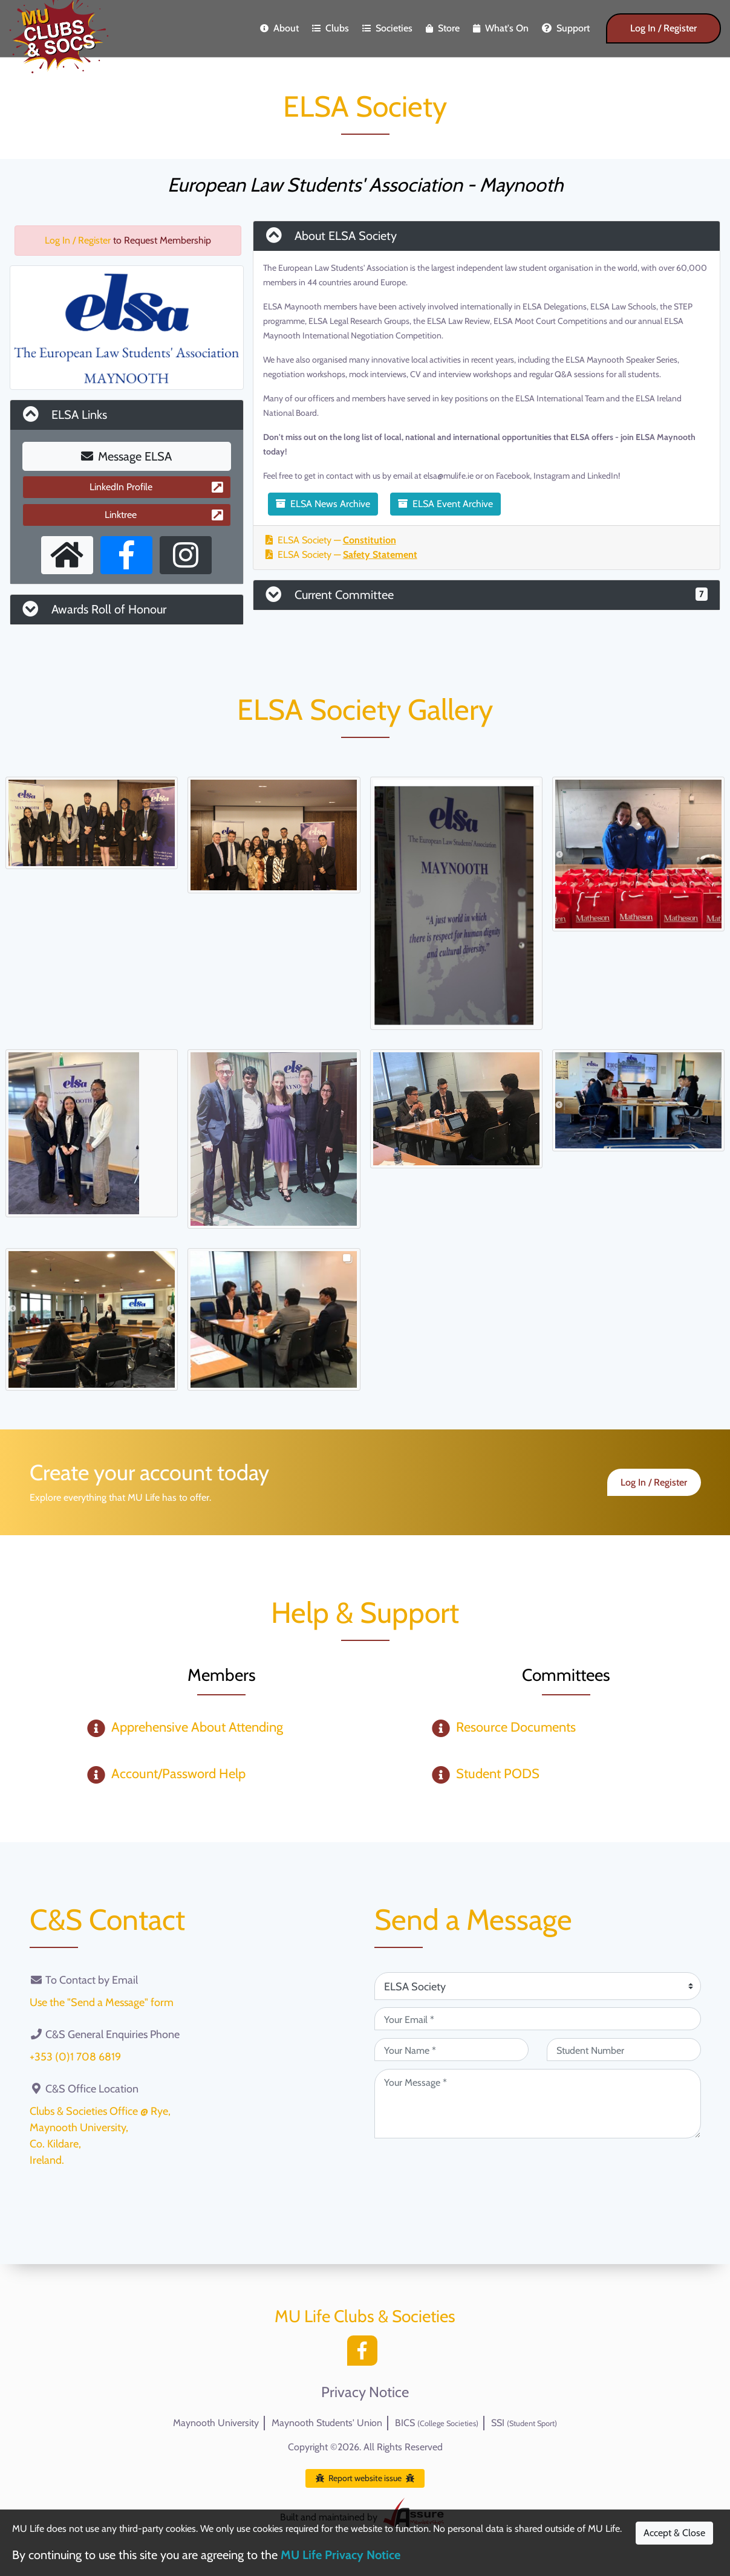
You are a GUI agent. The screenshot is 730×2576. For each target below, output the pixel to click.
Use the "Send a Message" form (102, 2002)
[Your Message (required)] (537, 2103)
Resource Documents (516, 1727)
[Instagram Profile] (186, 555)
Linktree (164, 514)
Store (443, 28)
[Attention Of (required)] (537, 1986)
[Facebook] (365, 2354)
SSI (524, 2423)
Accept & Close (674, 2533)
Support (566, 28)
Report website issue (365, 2478)
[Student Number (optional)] (624, 2049)
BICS (436, 2423)
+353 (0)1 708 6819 (75, 2056)
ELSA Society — (331, 540)
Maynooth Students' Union (327, 2423)
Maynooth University (216, 2423)
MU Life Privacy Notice (340, 2555)
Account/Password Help (178, 1773)
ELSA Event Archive (445, 504)
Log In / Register (663, 28)
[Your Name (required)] (451, 2049)
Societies (387, 28)
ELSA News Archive (323, 504)
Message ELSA (126, 456)
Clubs (330, 28)
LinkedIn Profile (156, 487)
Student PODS (497, 1773)
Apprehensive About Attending (197, 1727)
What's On (501, 28)
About (279, 28)
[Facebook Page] (126, 555)
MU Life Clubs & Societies (365, 2316)
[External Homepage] (67, 555)
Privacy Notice (365, 2392)
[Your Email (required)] (537, 2018)
